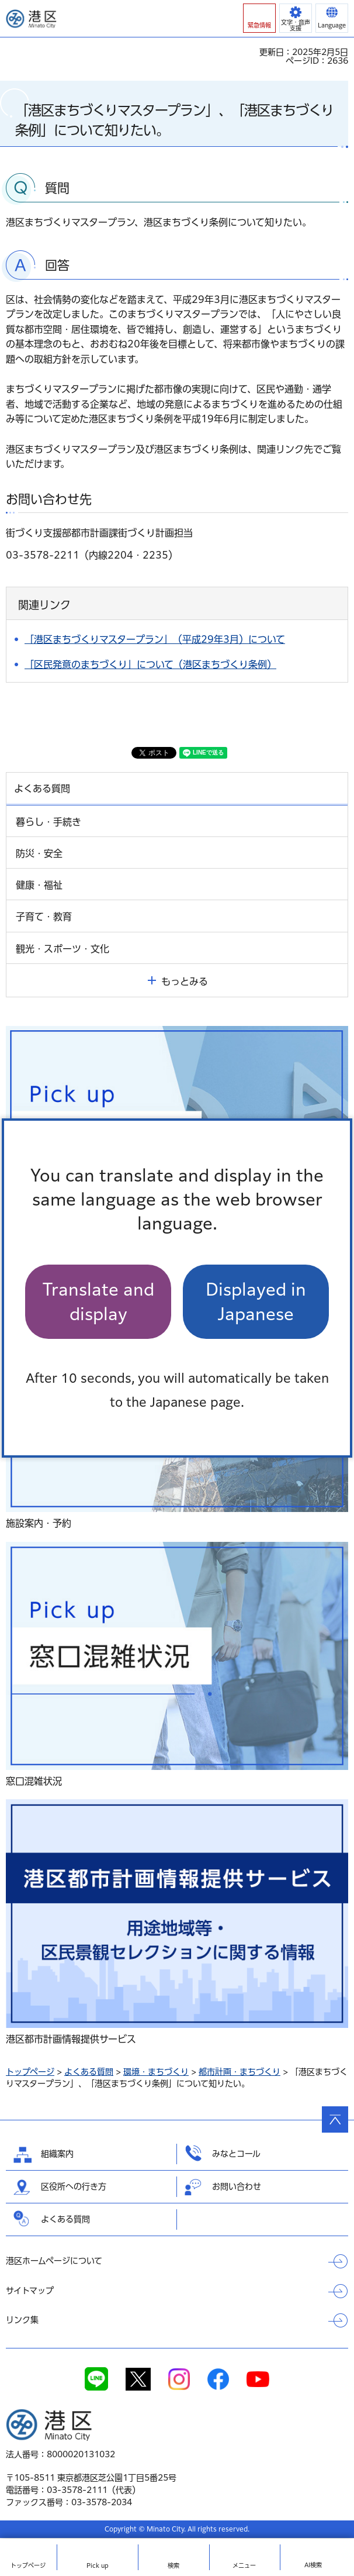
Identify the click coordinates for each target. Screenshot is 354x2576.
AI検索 (313, 2565)
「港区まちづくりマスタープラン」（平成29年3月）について (155, 639)
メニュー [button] (244, 2565)
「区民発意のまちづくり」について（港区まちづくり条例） (150, 664)
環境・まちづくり (156, 2072)
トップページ (30, 2072)
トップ (28, 2565)
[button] (259, 18)
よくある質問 (88, 2072)
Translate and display (98, 1301)
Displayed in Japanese (256, 1301)
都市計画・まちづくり (239, 2072)
